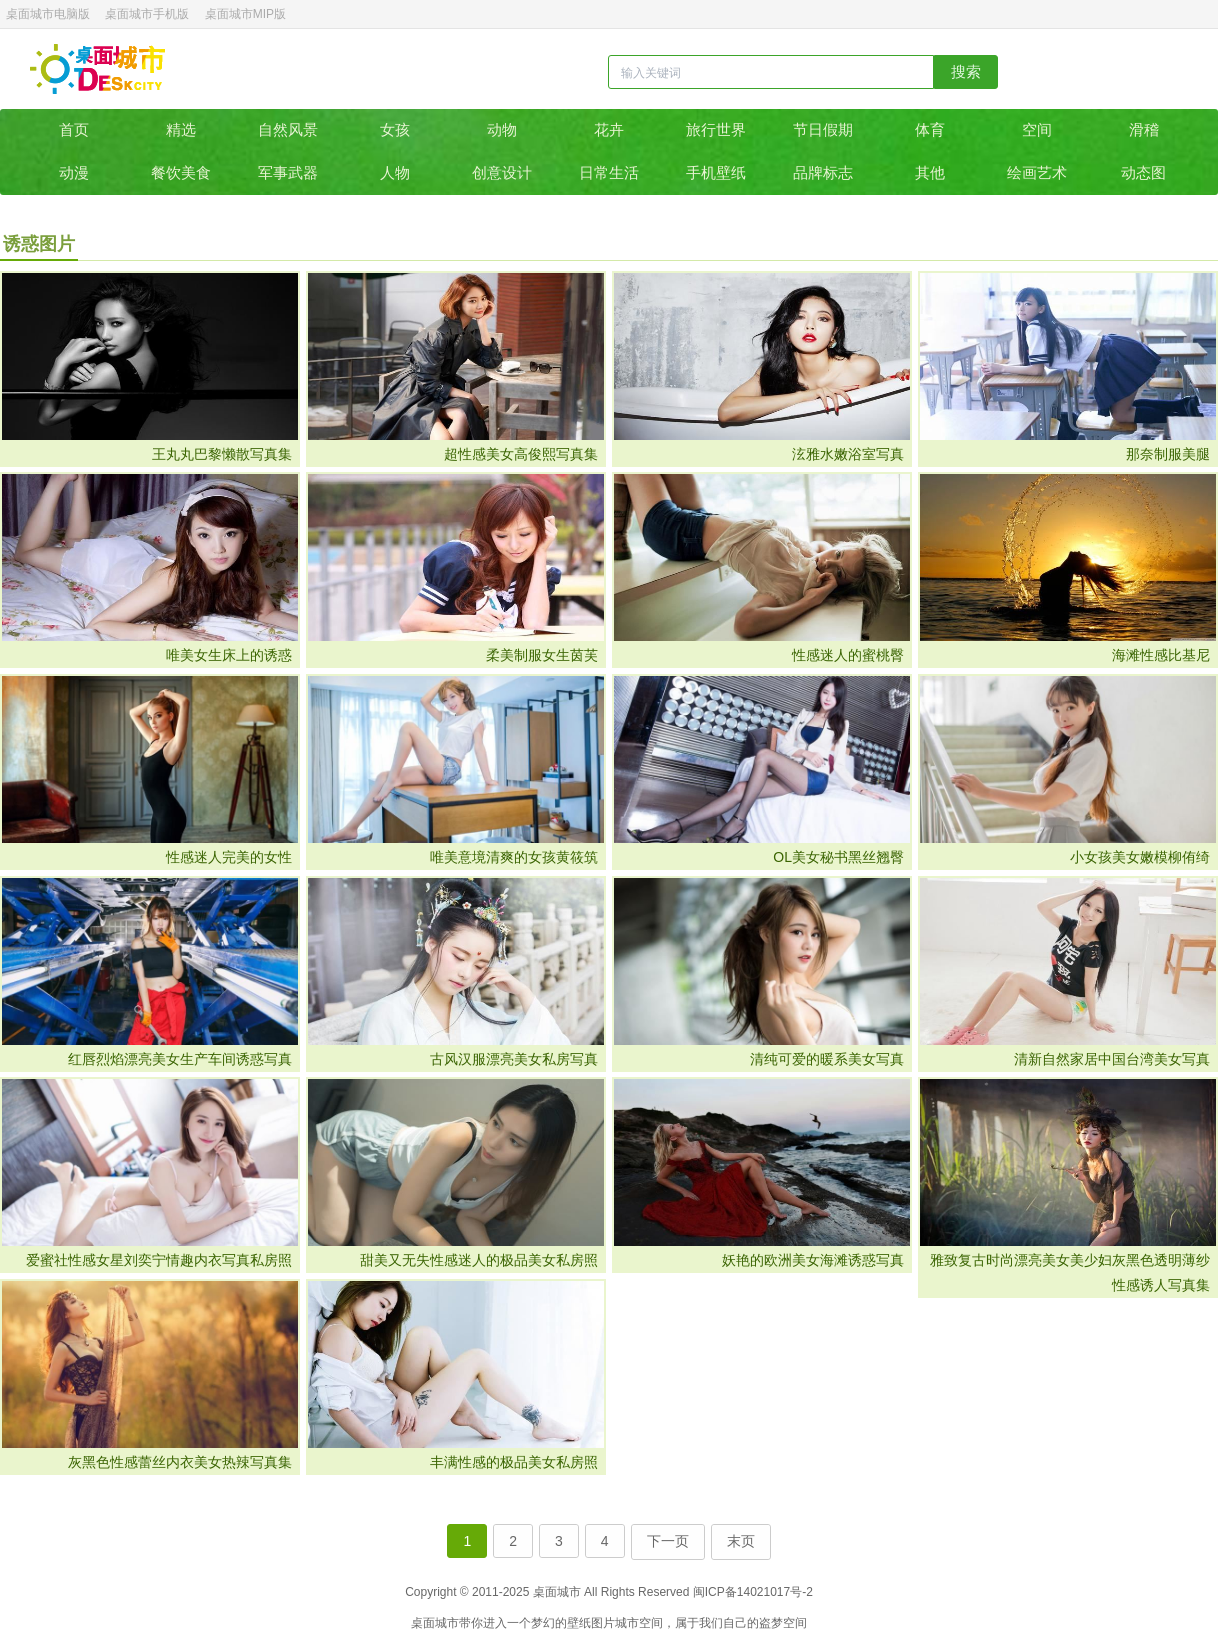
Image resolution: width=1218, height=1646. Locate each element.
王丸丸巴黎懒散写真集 (222, 454)
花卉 (609, 129)
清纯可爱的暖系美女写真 (827, 1059)
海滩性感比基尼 (1161, 655)
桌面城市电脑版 (48, 14)
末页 (741, 1541)
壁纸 (579, 1623)
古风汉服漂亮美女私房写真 (514, 1059)
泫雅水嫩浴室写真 (848, 454)
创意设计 (502, 172)
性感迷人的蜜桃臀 (848, 655)
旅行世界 (716, 129)
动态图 (1143, 172)
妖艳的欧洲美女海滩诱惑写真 (813, 1260)
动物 (502, 129)
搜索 (966, 71)
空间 (1037, 129)
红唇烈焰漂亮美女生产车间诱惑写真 (180, 1059)
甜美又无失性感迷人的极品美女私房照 (479, 1260)
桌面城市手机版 (147, 14)
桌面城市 (97, 69)
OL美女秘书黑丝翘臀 (838, 857)
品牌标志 (823, 172)
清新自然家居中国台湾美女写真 (1112, 1059)
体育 (930, 129)
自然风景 (288, 129)
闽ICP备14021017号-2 (753, 1592)
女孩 (395, 129)
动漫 (74, 172)
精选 (181, 129)
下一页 (668, 1541)
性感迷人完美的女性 (229, 857)
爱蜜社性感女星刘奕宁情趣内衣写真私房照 (159, 1260)
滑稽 (1144, 129)
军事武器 (288, 172)
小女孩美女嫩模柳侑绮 (1140, 857)
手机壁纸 (716, 172)
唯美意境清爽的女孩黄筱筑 (514, 857)
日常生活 (609, 172)
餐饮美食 (181, 172)
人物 (395, 172)
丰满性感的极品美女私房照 (514, 1462)
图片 (603, 1623)
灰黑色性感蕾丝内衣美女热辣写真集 (180, 1462)
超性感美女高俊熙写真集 (521, 454)
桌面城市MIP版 (245, 14)
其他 (930, 172)
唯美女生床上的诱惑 (229, 655)
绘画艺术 (1037, 172)
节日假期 (823, 129)
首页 (74, 129)
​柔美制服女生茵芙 (542, 655)
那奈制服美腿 (1168, 454)
